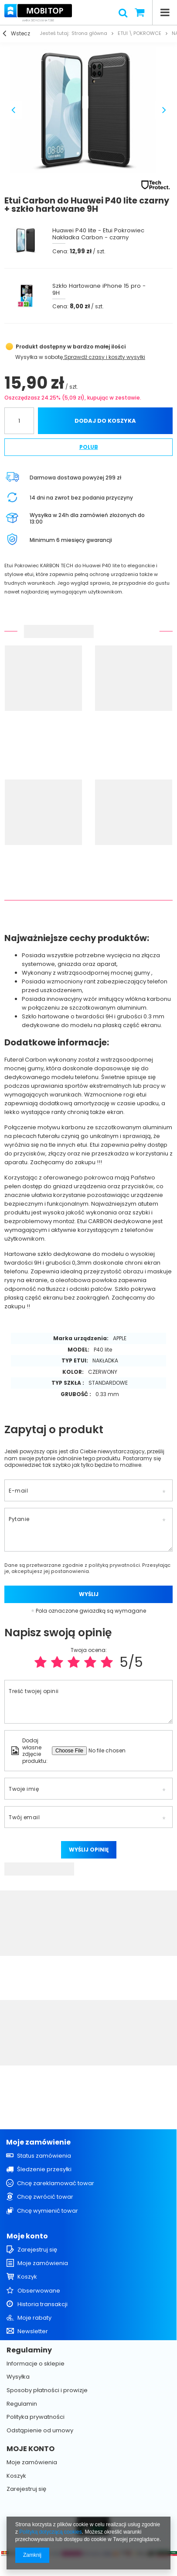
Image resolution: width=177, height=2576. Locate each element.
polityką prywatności (114, 1565)
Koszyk (27, 2276)
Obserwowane (38, 2290)
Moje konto (27, 2236)
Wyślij (89, 1594)
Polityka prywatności (36, 2417)
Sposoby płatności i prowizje (47, 2390)
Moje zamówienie (38, 2142)
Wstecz (17, 34)
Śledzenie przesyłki (44, 2169)
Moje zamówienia (42, 2263)
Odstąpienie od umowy (40, 2430)
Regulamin (22, 2403)
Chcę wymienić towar (47, 2210)
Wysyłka (26, 357)
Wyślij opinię (89, 1849)
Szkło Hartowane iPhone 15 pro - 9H (99, 290)
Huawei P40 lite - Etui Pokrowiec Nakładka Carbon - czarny (98, 234)
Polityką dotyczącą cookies (50, 2532)
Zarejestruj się (37, 2249)
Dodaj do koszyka (105, 421)
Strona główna (89, 33)
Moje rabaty (34, 2317)
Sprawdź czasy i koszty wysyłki (104, 357)
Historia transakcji (42, 2304)
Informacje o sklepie (36, 2363)
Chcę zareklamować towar (55, 2183)
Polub (88, 447)
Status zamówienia (44, 2155)
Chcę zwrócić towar (45, 2196)
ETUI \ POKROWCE (139, 33)
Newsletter (32, 2331)
